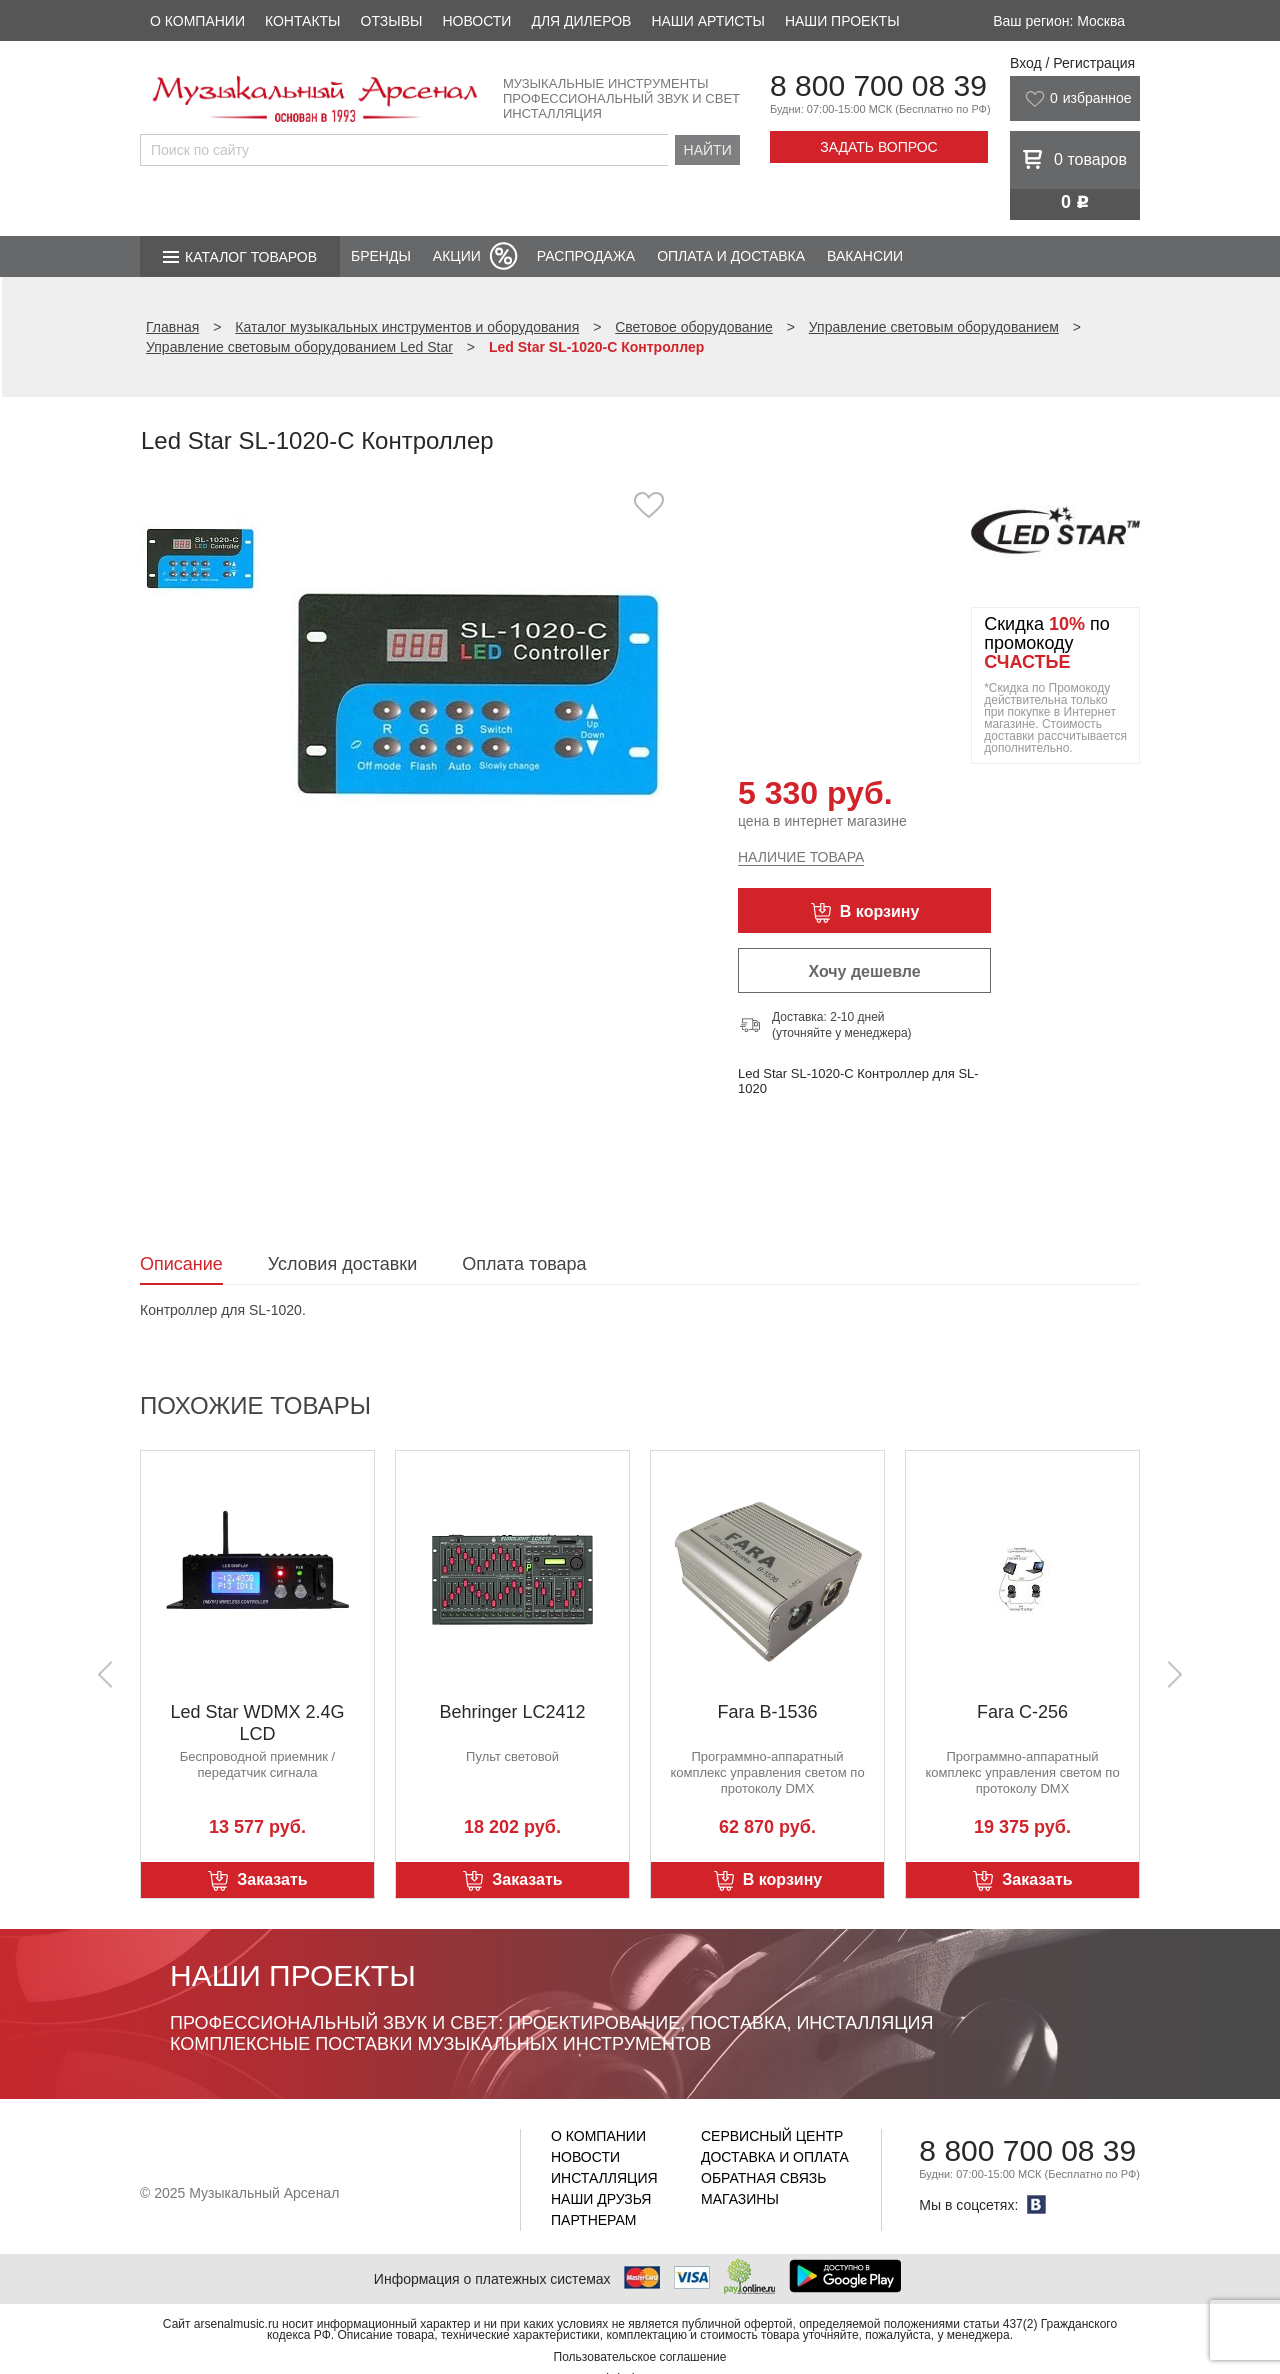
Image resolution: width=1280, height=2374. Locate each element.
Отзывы (392, 21)
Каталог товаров (251, 257)
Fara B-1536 (767, 1712)
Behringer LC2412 (512, 1712)
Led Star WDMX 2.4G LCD (257, 1723)
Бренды (381, 256)
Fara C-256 (1022, 1712)
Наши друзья (601, 2199)
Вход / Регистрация (1072, 63)
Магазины (740, 2199)
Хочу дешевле (864, 971)
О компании (197, 21)
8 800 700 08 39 (878, 85)
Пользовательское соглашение (640, 2357)
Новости (476, 21)
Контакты (303, 21)
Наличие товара (801, 857)
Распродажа (586, 256)
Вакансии (865, 256)
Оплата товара (524, 1264)
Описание (181, 1264)
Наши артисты (707, 21)
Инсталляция (604, 2178)
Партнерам (594, 2220)
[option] (477, 694)
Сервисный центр (772, 2136)
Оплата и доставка (731, 256)
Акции (457, 256)
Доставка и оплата (775, 2157)
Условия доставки (342, 1264)
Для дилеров (581, 21)
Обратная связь (763, 2178)
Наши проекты (842, 21)
